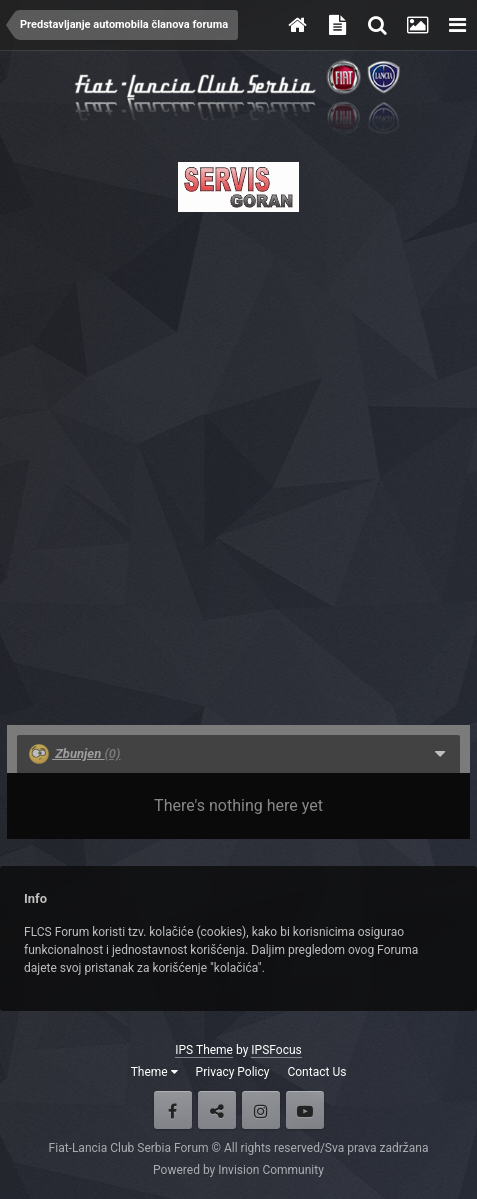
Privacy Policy (233, 1072)
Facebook (173, 1110)
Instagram (261, 1110)
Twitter (217, 1110)
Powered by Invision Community (238, 1170)
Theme (154, 1072)
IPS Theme (204, 1050)
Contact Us (316, 1072)
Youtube (305, 1110)
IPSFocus (276, 1050)
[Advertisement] (238, 462)
